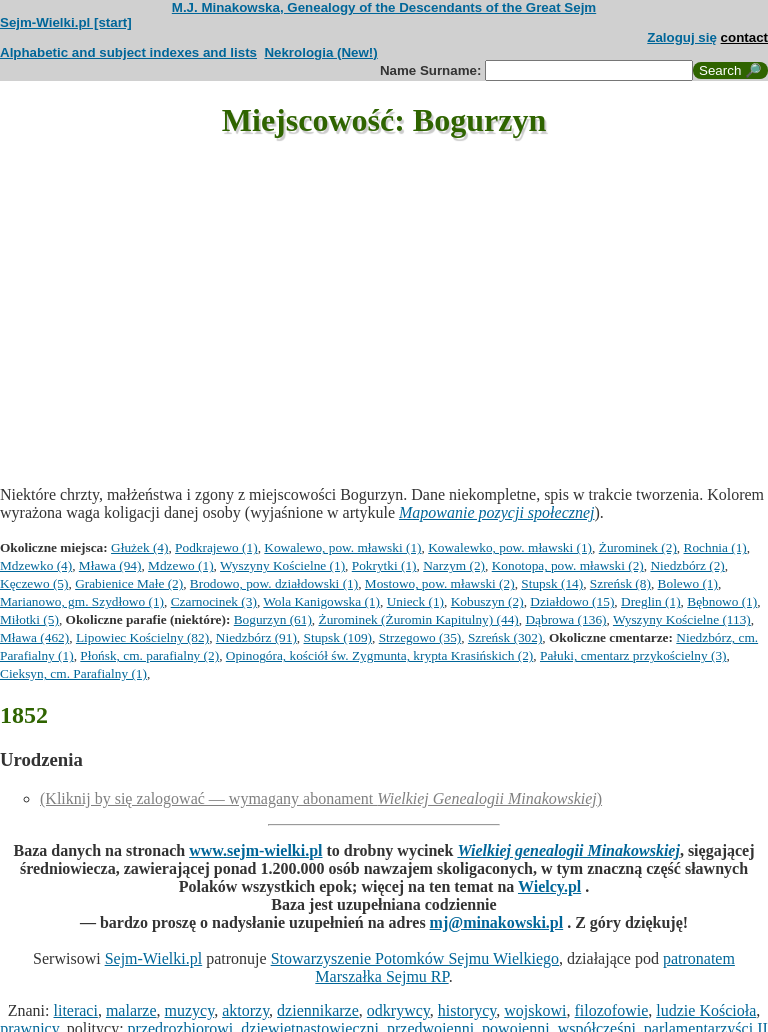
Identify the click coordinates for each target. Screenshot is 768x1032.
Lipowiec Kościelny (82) (142, 637)
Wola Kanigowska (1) (321, 601)
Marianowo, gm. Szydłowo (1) (82, 601)
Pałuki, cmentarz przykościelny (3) (633, 655)
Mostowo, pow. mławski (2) (440, 583)
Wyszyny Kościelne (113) (682, 619)
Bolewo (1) (688, 583)
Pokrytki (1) (384, 565)
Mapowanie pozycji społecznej (497, 512)
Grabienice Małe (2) (129, 583)
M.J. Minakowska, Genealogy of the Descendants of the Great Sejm (384, 7)
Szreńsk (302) (505, 637)
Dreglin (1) (651, 601)
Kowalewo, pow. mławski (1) (342, 547)
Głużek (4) (139, 547)
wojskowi (535, 1010)
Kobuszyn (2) (487, 601)
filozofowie (612, 1010)
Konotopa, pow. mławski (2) (568, 565)
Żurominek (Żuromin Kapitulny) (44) (419, 619)
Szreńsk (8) (620, 583)
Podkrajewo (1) (216, 547)
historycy (467, 1010)
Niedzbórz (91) (256, 637)
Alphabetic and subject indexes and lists (128, 52)
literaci (76, 1010)
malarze (131, 1010)
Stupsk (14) (552, 583)
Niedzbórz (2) (687, 565)
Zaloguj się (682, 37)
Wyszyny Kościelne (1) (282, 565)
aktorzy (245, 1010)
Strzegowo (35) (420, 637)
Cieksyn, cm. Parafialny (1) (73, 673)
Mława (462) (34, 637)
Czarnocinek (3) (214, 601)
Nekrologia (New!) (320, 52)
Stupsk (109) (338, 637)
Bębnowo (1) (722, 601)
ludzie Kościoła (706, 1010)
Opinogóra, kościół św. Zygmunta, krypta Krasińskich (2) (379, 655)
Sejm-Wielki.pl (154, 958)
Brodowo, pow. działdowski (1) (274, 583)
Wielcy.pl (549, 886)
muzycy (190, 1010)
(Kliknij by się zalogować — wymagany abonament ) (321, 798)
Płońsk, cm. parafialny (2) (149, 655)
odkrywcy (398, 1010)
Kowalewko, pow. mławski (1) (510, 547)
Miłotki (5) (29, 619)
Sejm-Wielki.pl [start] (66, 22)
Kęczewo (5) (34, 583)
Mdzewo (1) (181, 565)
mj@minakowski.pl (497, 922)
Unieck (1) (415, 601)
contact (744, 37)
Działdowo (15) (572, 601)
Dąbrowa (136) (565, 619)
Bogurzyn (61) (273, 619)
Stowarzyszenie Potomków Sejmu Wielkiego (415, 958)
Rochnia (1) (715, 547)
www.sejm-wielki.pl (255, 850)
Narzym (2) (454, 565)
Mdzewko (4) (36, 565)
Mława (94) (110, 565)
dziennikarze (318, 1010)
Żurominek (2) (638, 547)
